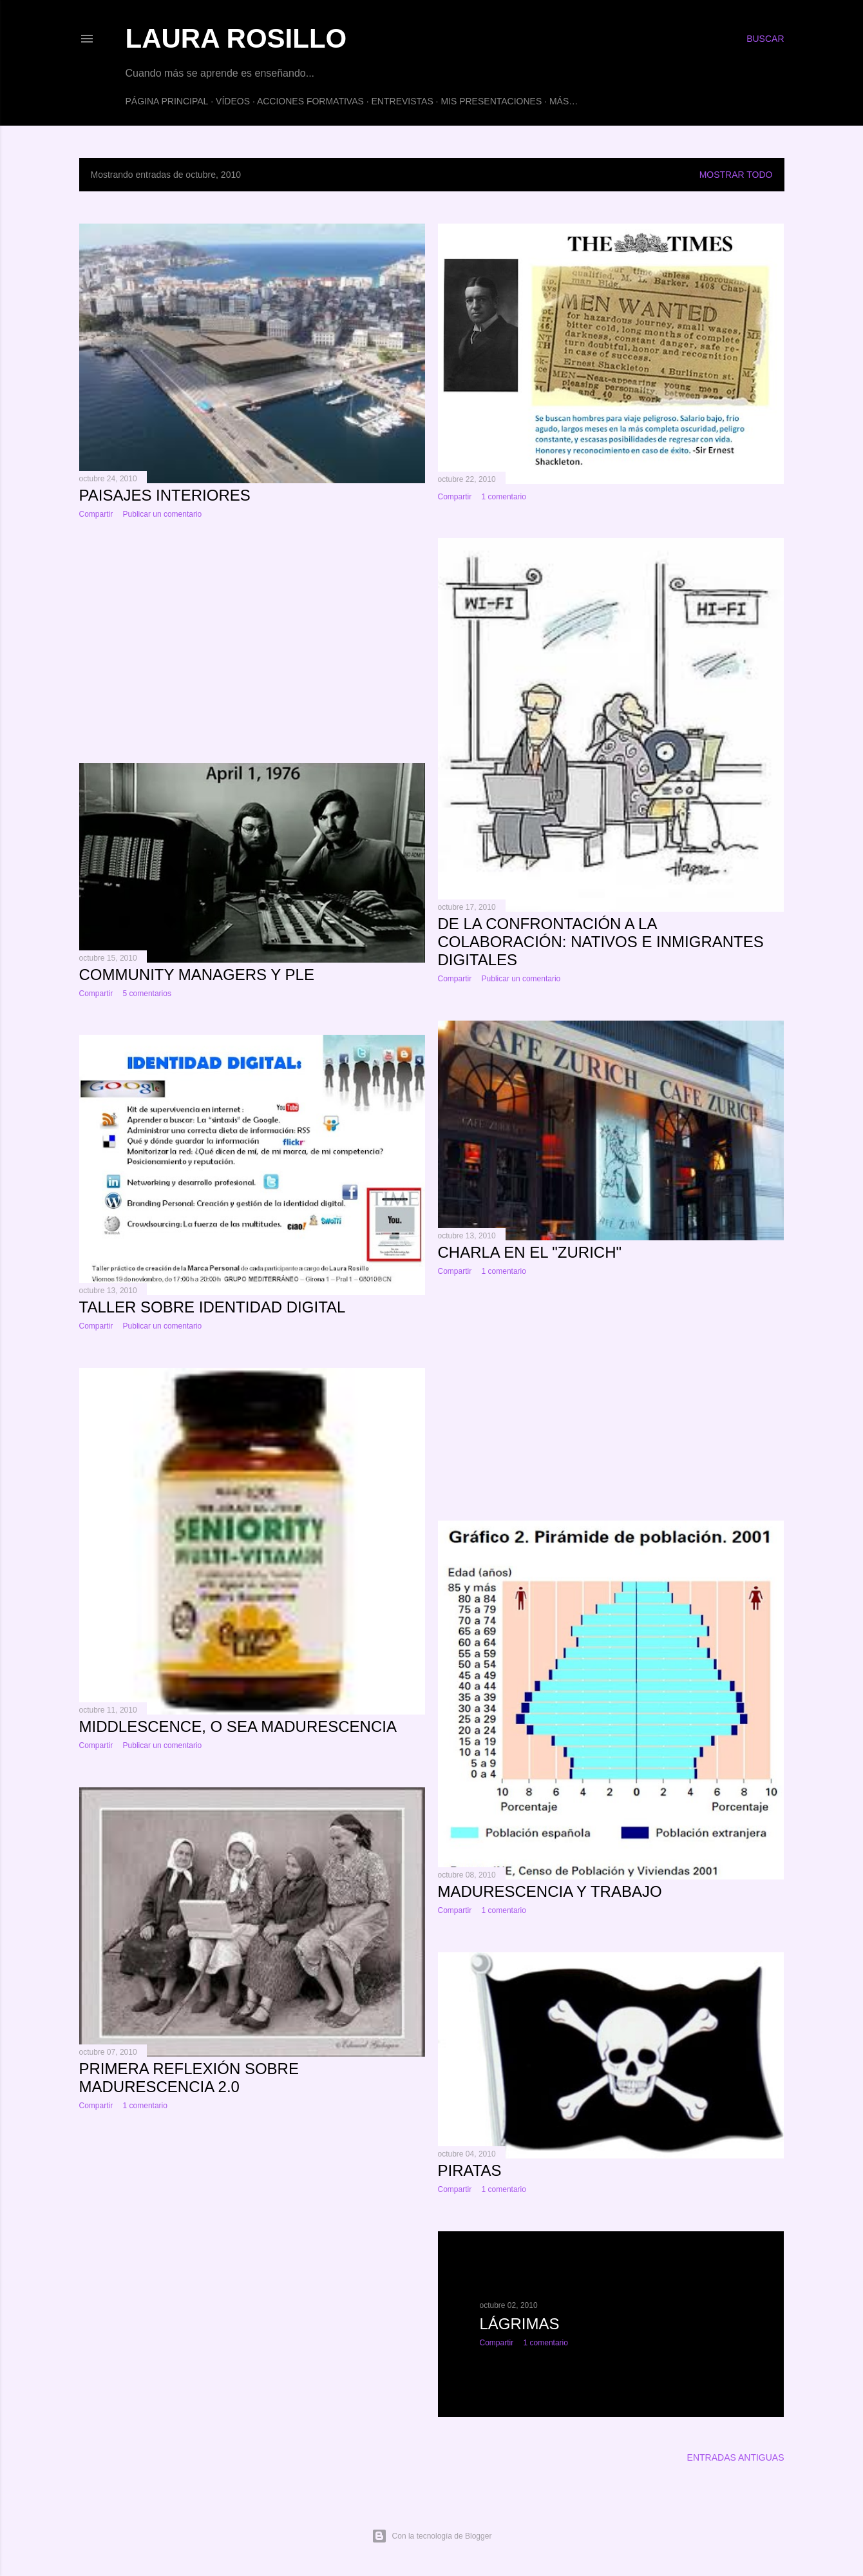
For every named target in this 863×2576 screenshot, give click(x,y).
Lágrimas (520, 2323)
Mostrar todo (736, 174)
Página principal (167, 101)
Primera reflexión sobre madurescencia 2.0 (189, 2077)
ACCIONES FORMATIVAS (310, 101)
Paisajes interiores (165, 495)
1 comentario (504, 496)
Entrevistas (402, 101)
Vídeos (233, 101)
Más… (563, 101)
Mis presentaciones (491, 101)
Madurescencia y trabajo (550, 1891)
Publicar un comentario (162, 514)
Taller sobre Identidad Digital (212, 1307)
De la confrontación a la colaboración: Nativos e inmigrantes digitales (601, 941)
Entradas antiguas (735, 2457)
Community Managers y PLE (196, 974)
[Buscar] (765, 38)
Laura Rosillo (236, 38)
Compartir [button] (96, 514)
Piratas (470, 2170)
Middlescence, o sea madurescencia (238, 1726)
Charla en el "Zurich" (530, 1252)
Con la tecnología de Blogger (432, 2536)
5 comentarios (147, 993)
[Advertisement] (252, 641)
